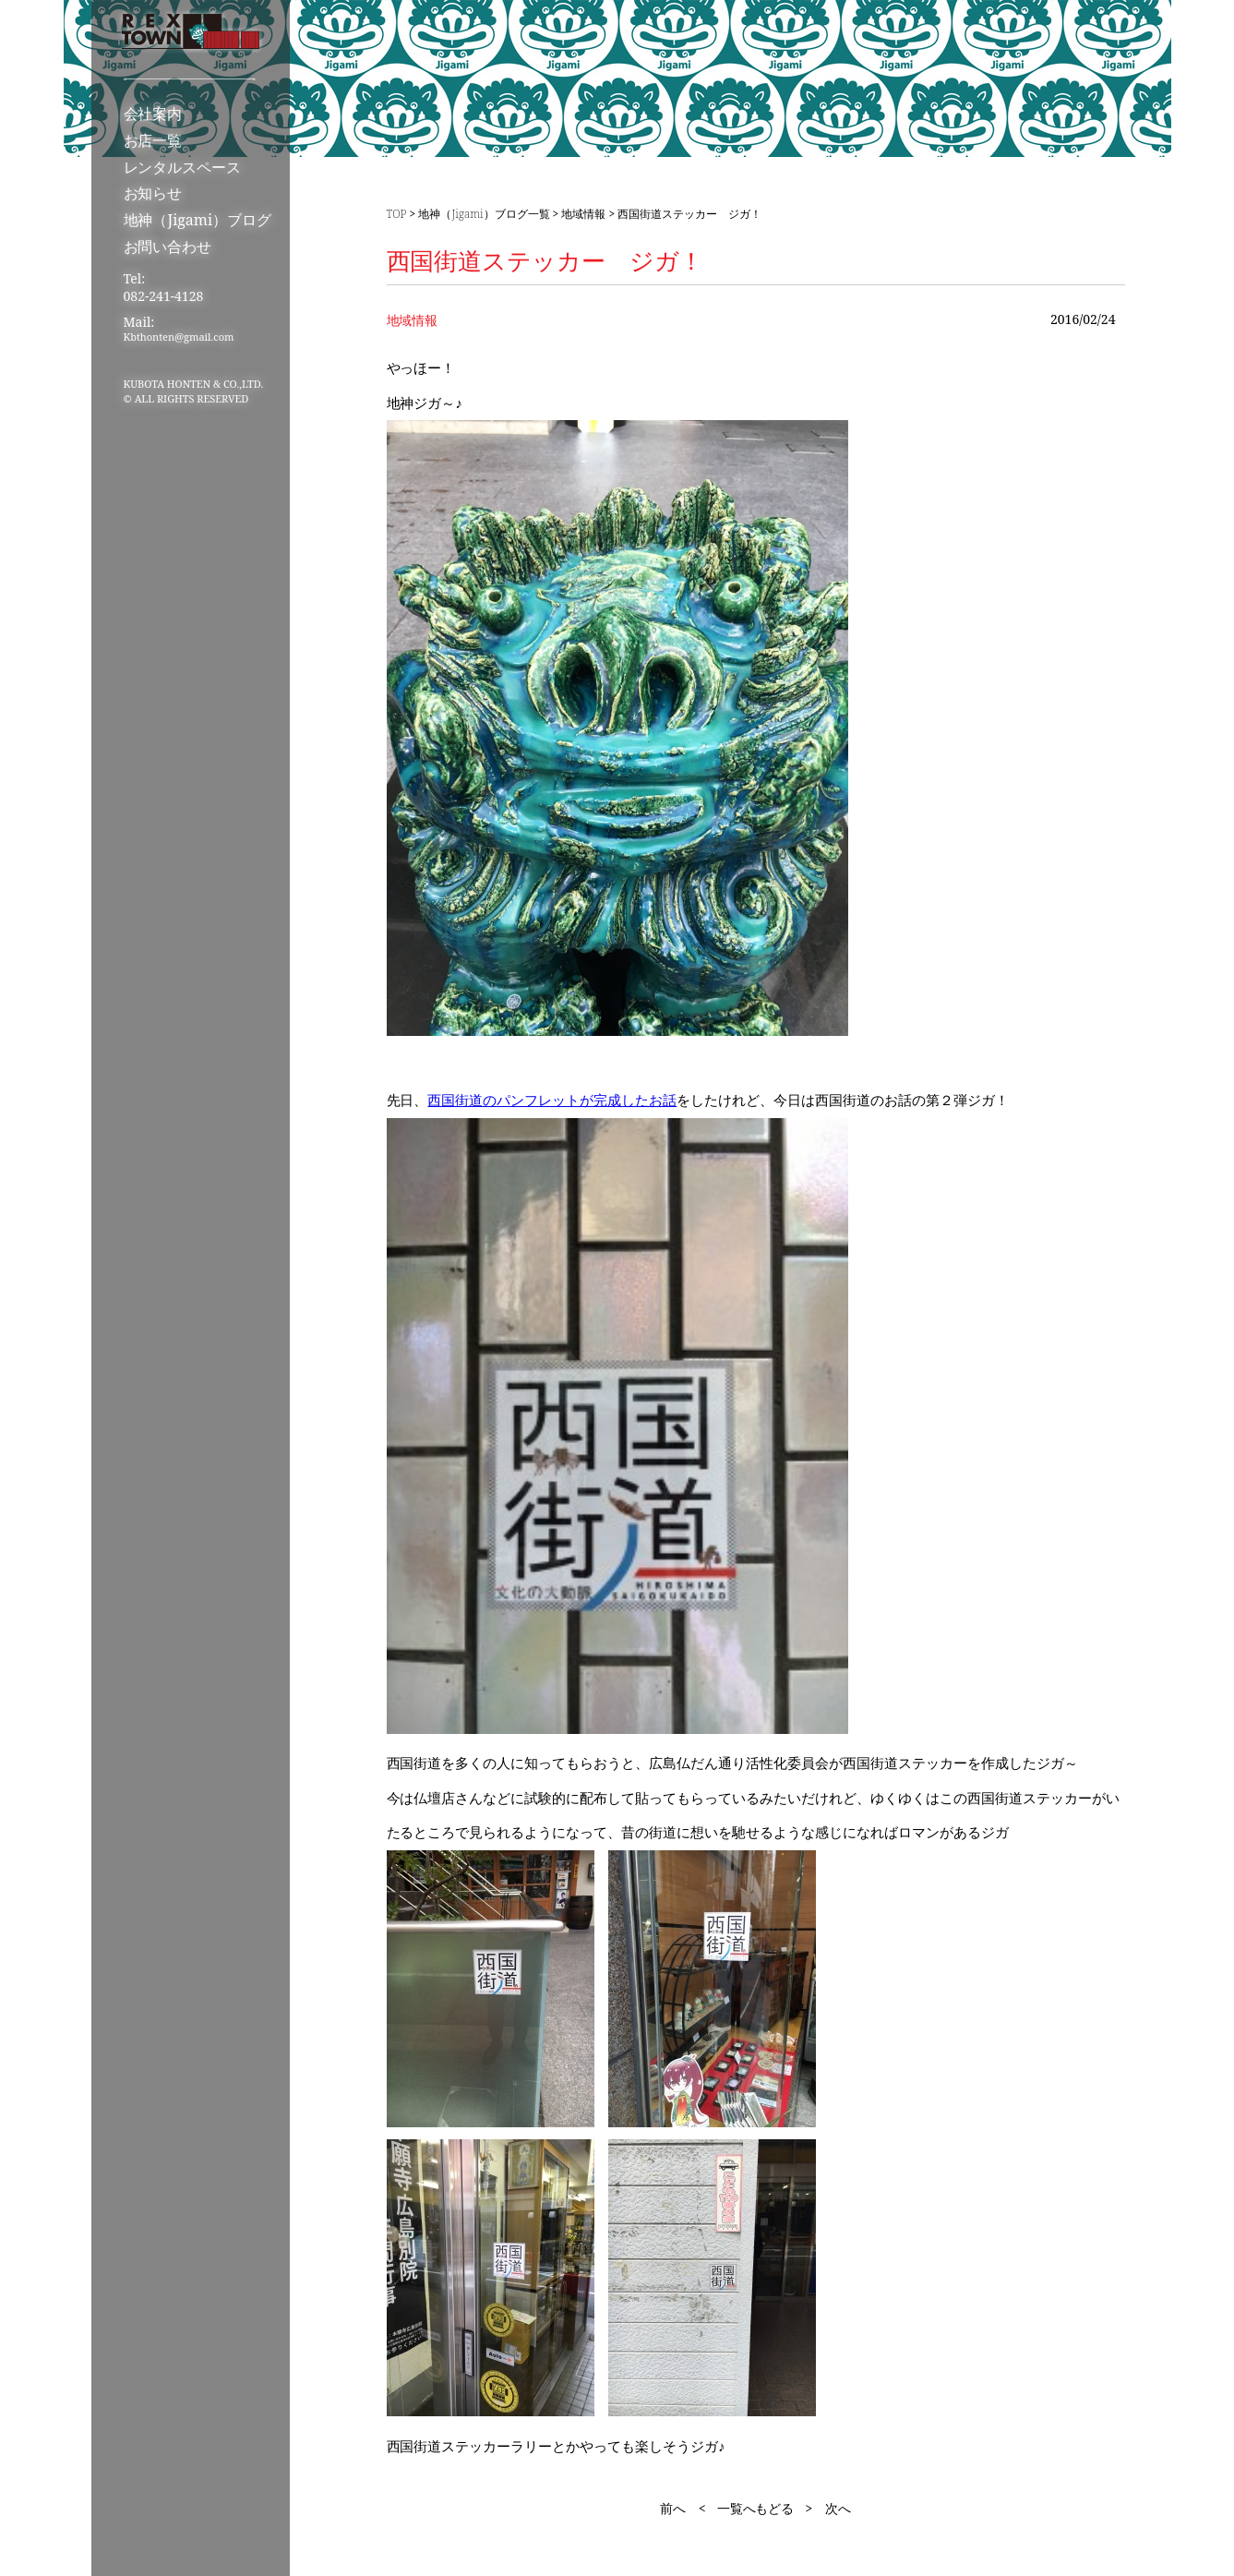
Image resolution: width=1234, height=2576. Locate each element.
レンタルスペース (183, 167)
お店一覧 (153, 140)
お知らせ (153, 193)
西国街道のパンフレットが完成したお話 (552, 1099)
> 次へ (828, 2508)
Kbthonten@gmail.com (179, 336)
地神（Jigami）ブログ (198, 220)
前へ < (683, 2508)
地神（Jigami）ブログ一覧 (483, 214)
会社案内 (153, 113)
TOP (397, 214)
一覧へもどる (756, 2508)
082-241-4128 (164, 296)
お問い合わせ (168, 246)
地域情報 (583, 214)
